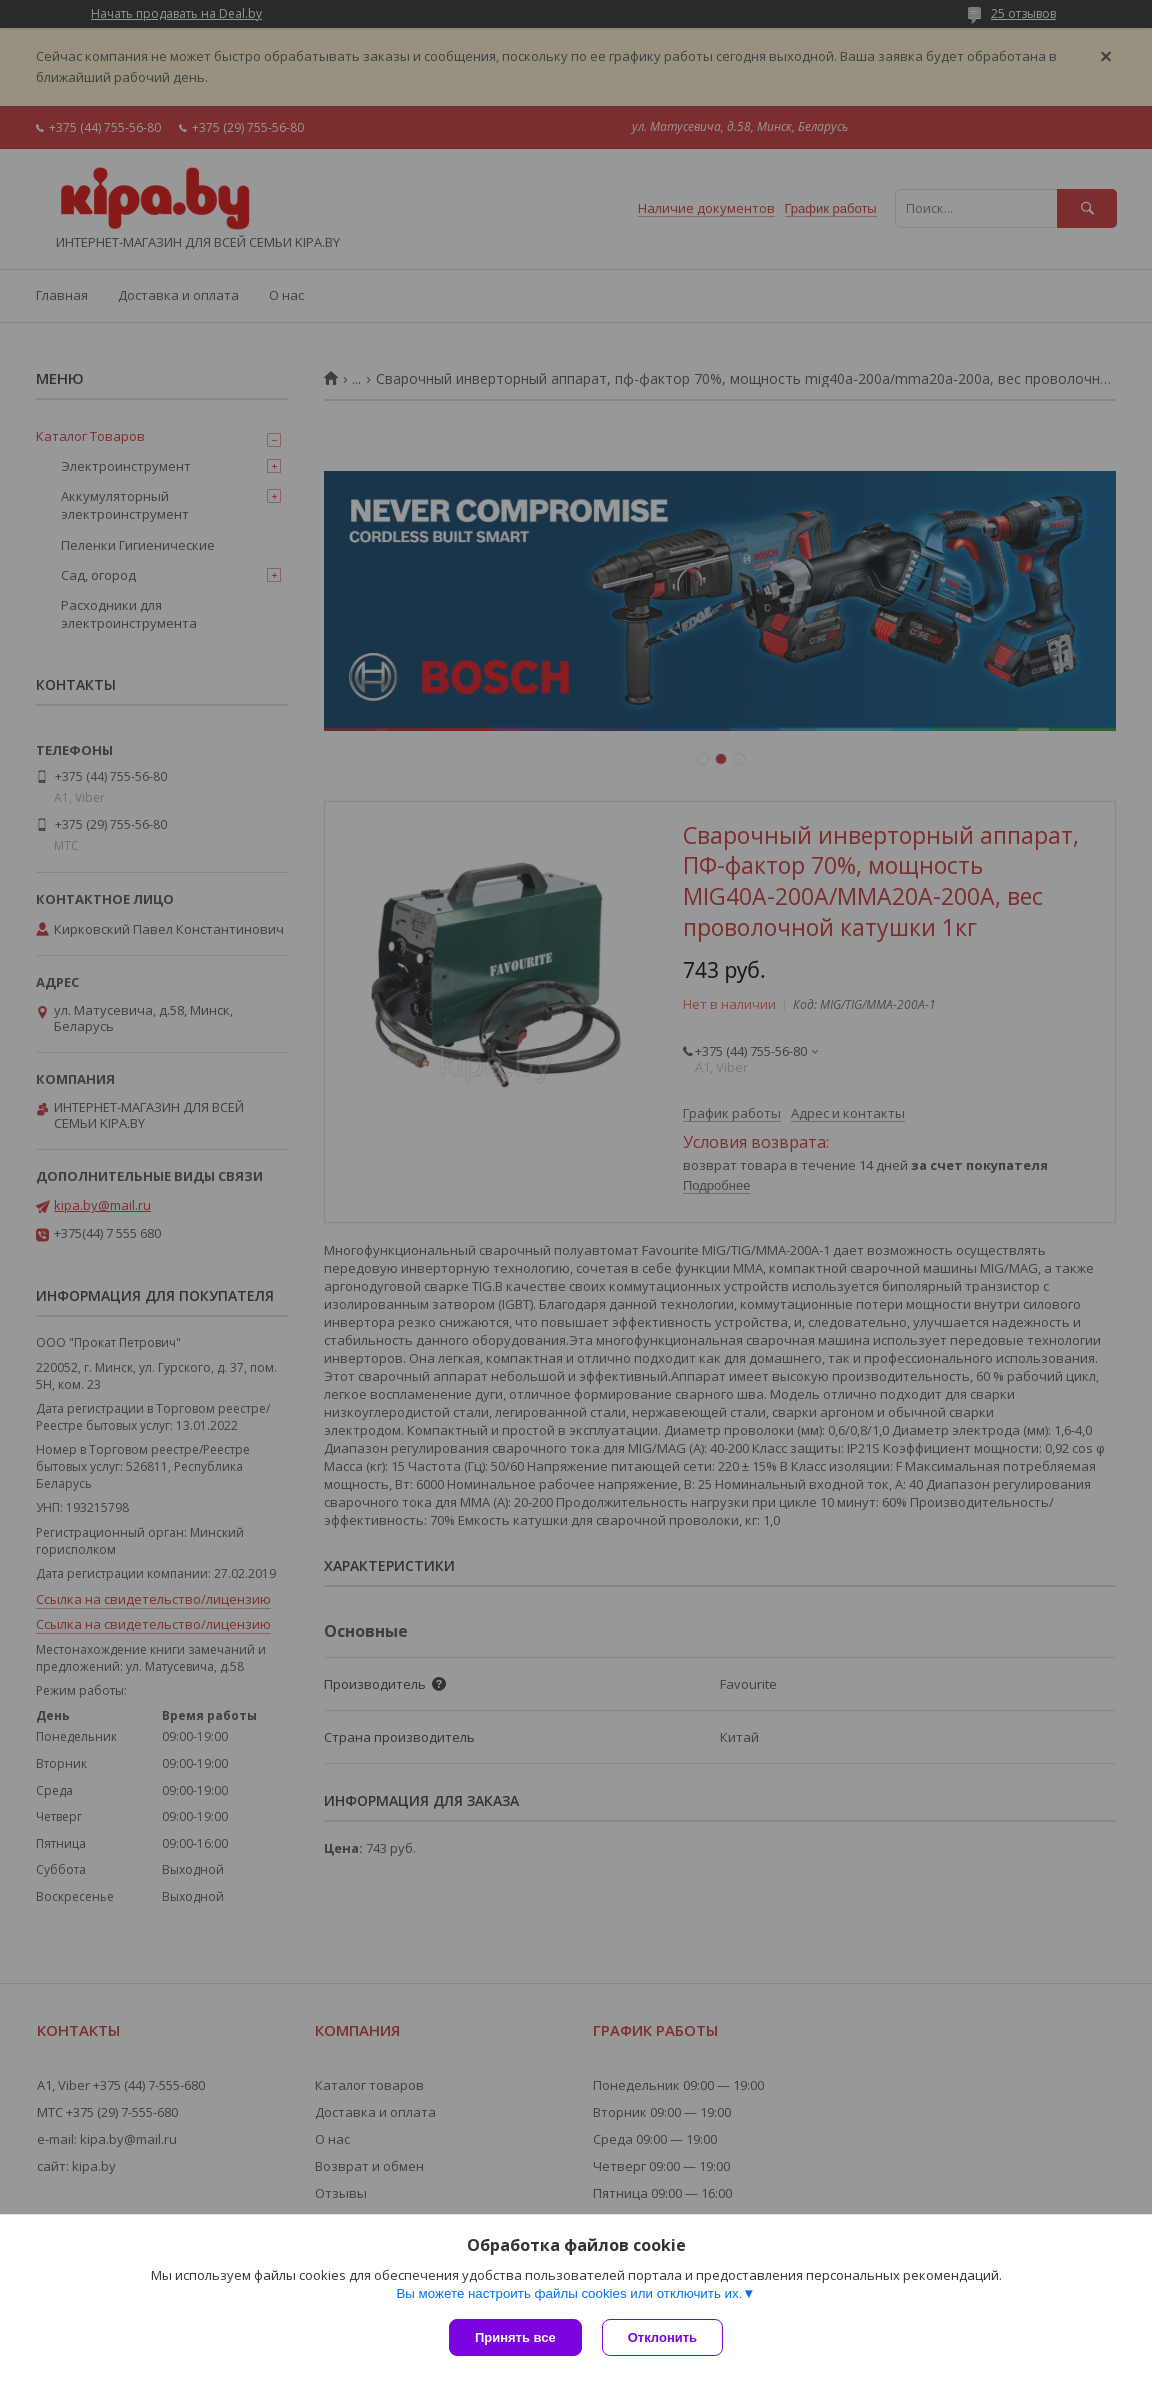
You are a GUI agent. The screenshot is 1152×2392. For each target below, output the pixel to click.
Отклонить (662, 2337)
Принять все (515, 2337)
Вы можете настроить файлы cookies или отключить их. (569, 2293)
